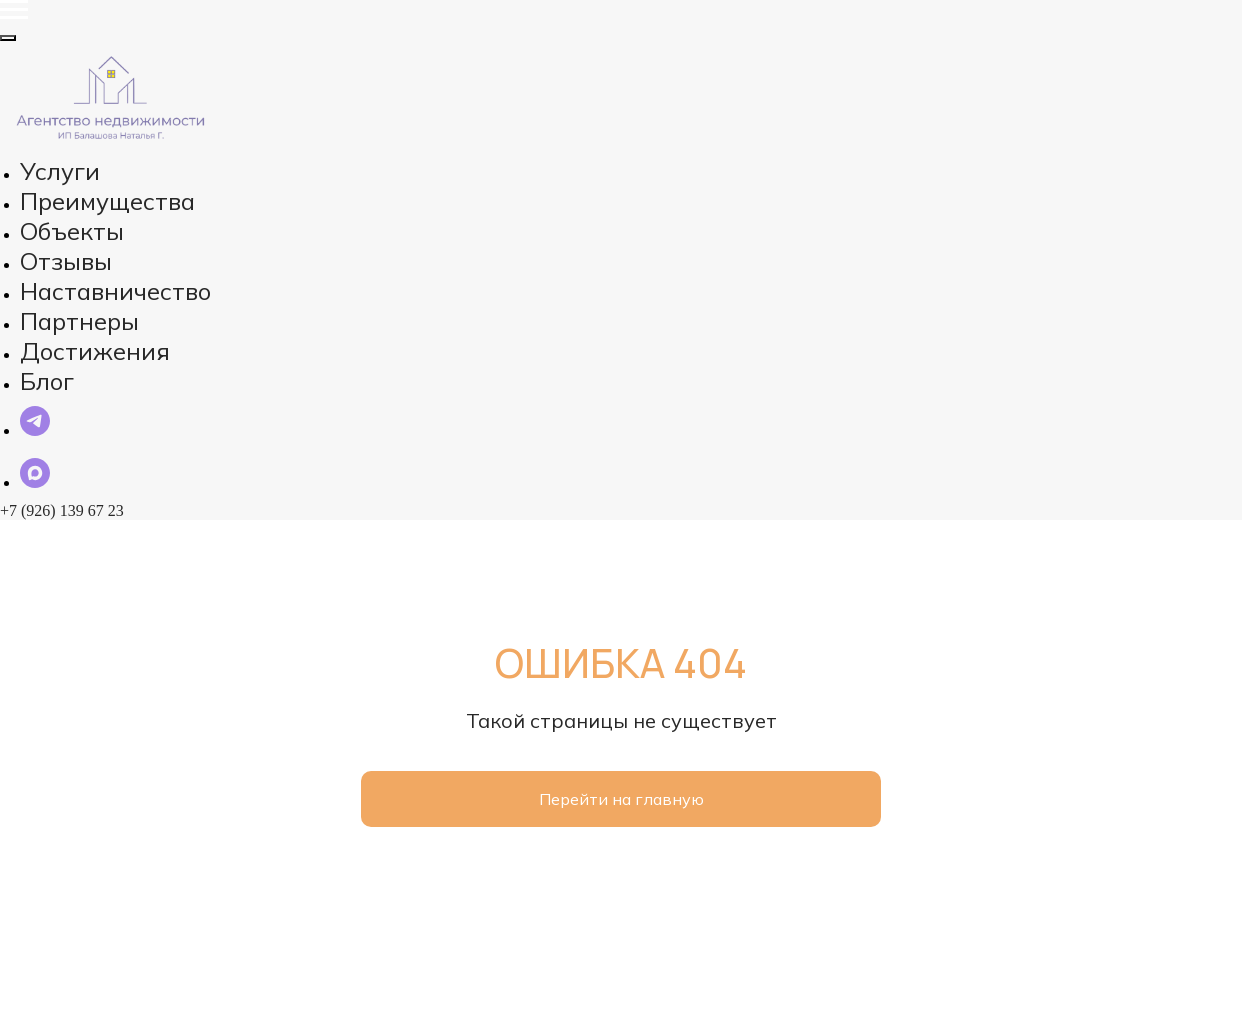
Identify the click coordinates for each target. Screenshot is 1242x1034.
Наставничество (100, 240)
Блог (54, 300)
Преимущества (95, 180)
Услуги (47, 160)
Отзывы (66, 220)
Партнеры (75, 260)
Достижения (85, 280)
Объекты (70, 200)
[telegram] (35, 452)
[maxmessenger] (35, 504)
